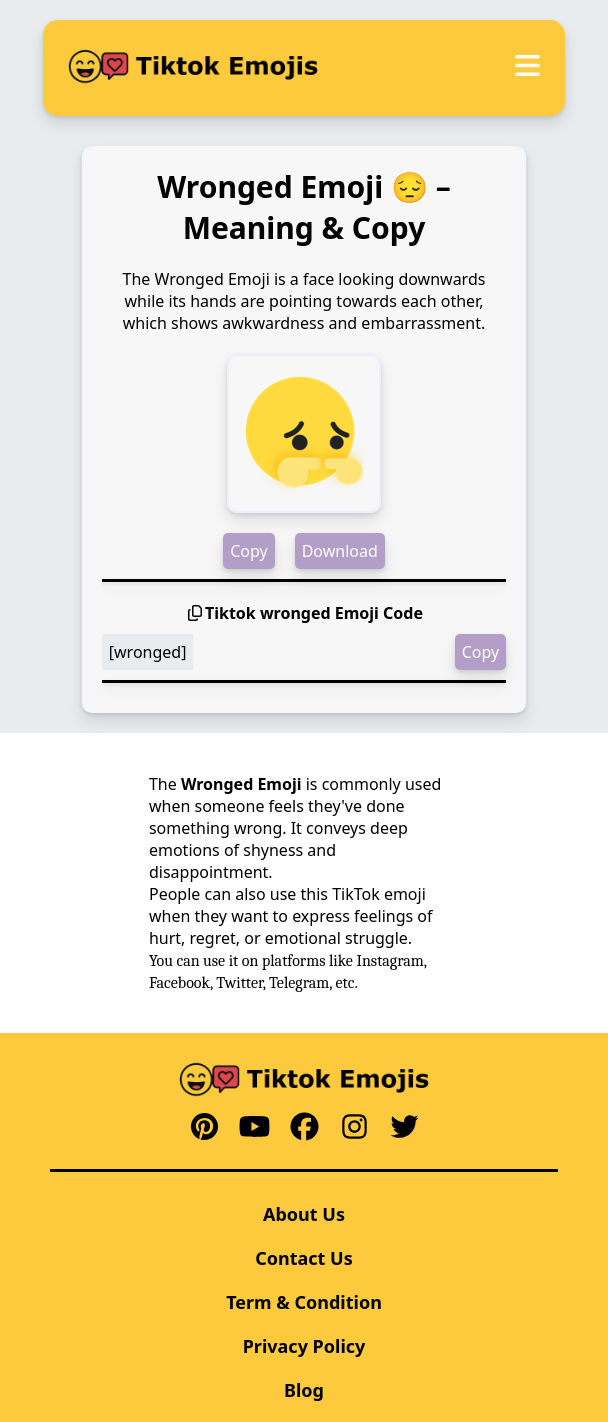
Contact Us (304, 1258)
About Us (304, 1214)
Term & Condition (304, 1302)
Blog (304, 1390)
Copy (248, 551)
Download (340, 551)
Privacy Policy (304, 1346)
